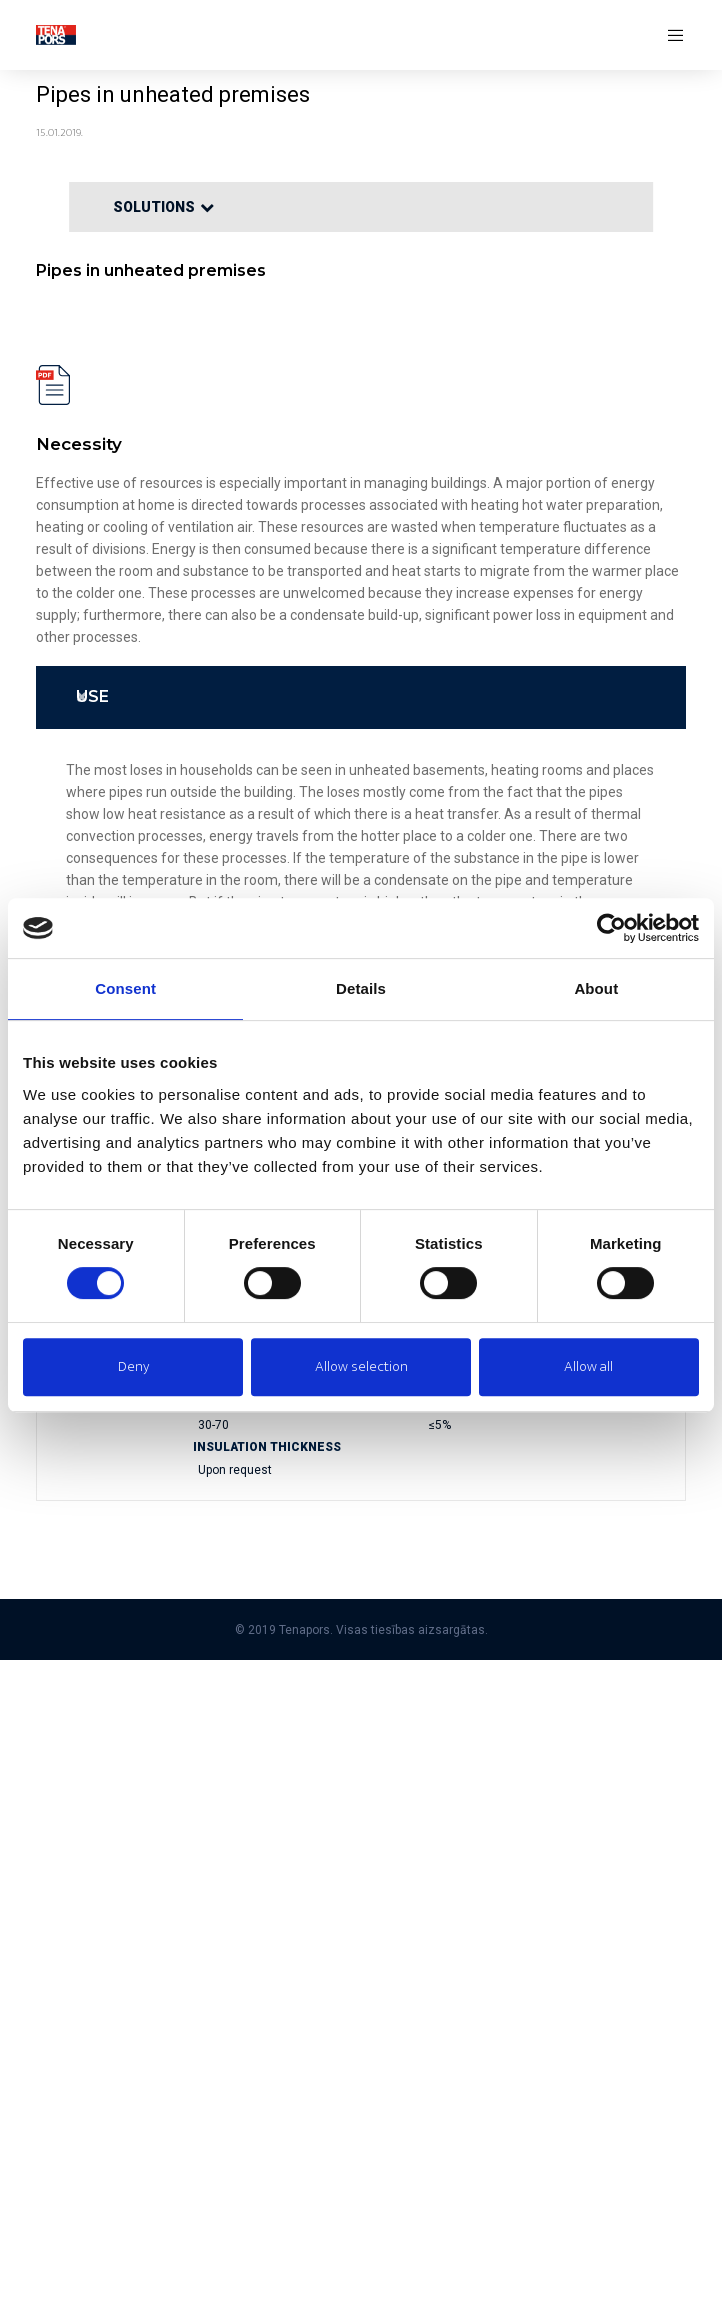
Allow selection (361, 1366)
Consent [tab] (125, 988)
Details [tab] (361, 988)
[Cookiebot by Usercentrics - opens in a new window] (611, 928)
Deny (133, 1366)
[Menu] (669, 35)
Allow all (588, 1366)
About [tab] (596, 988)
